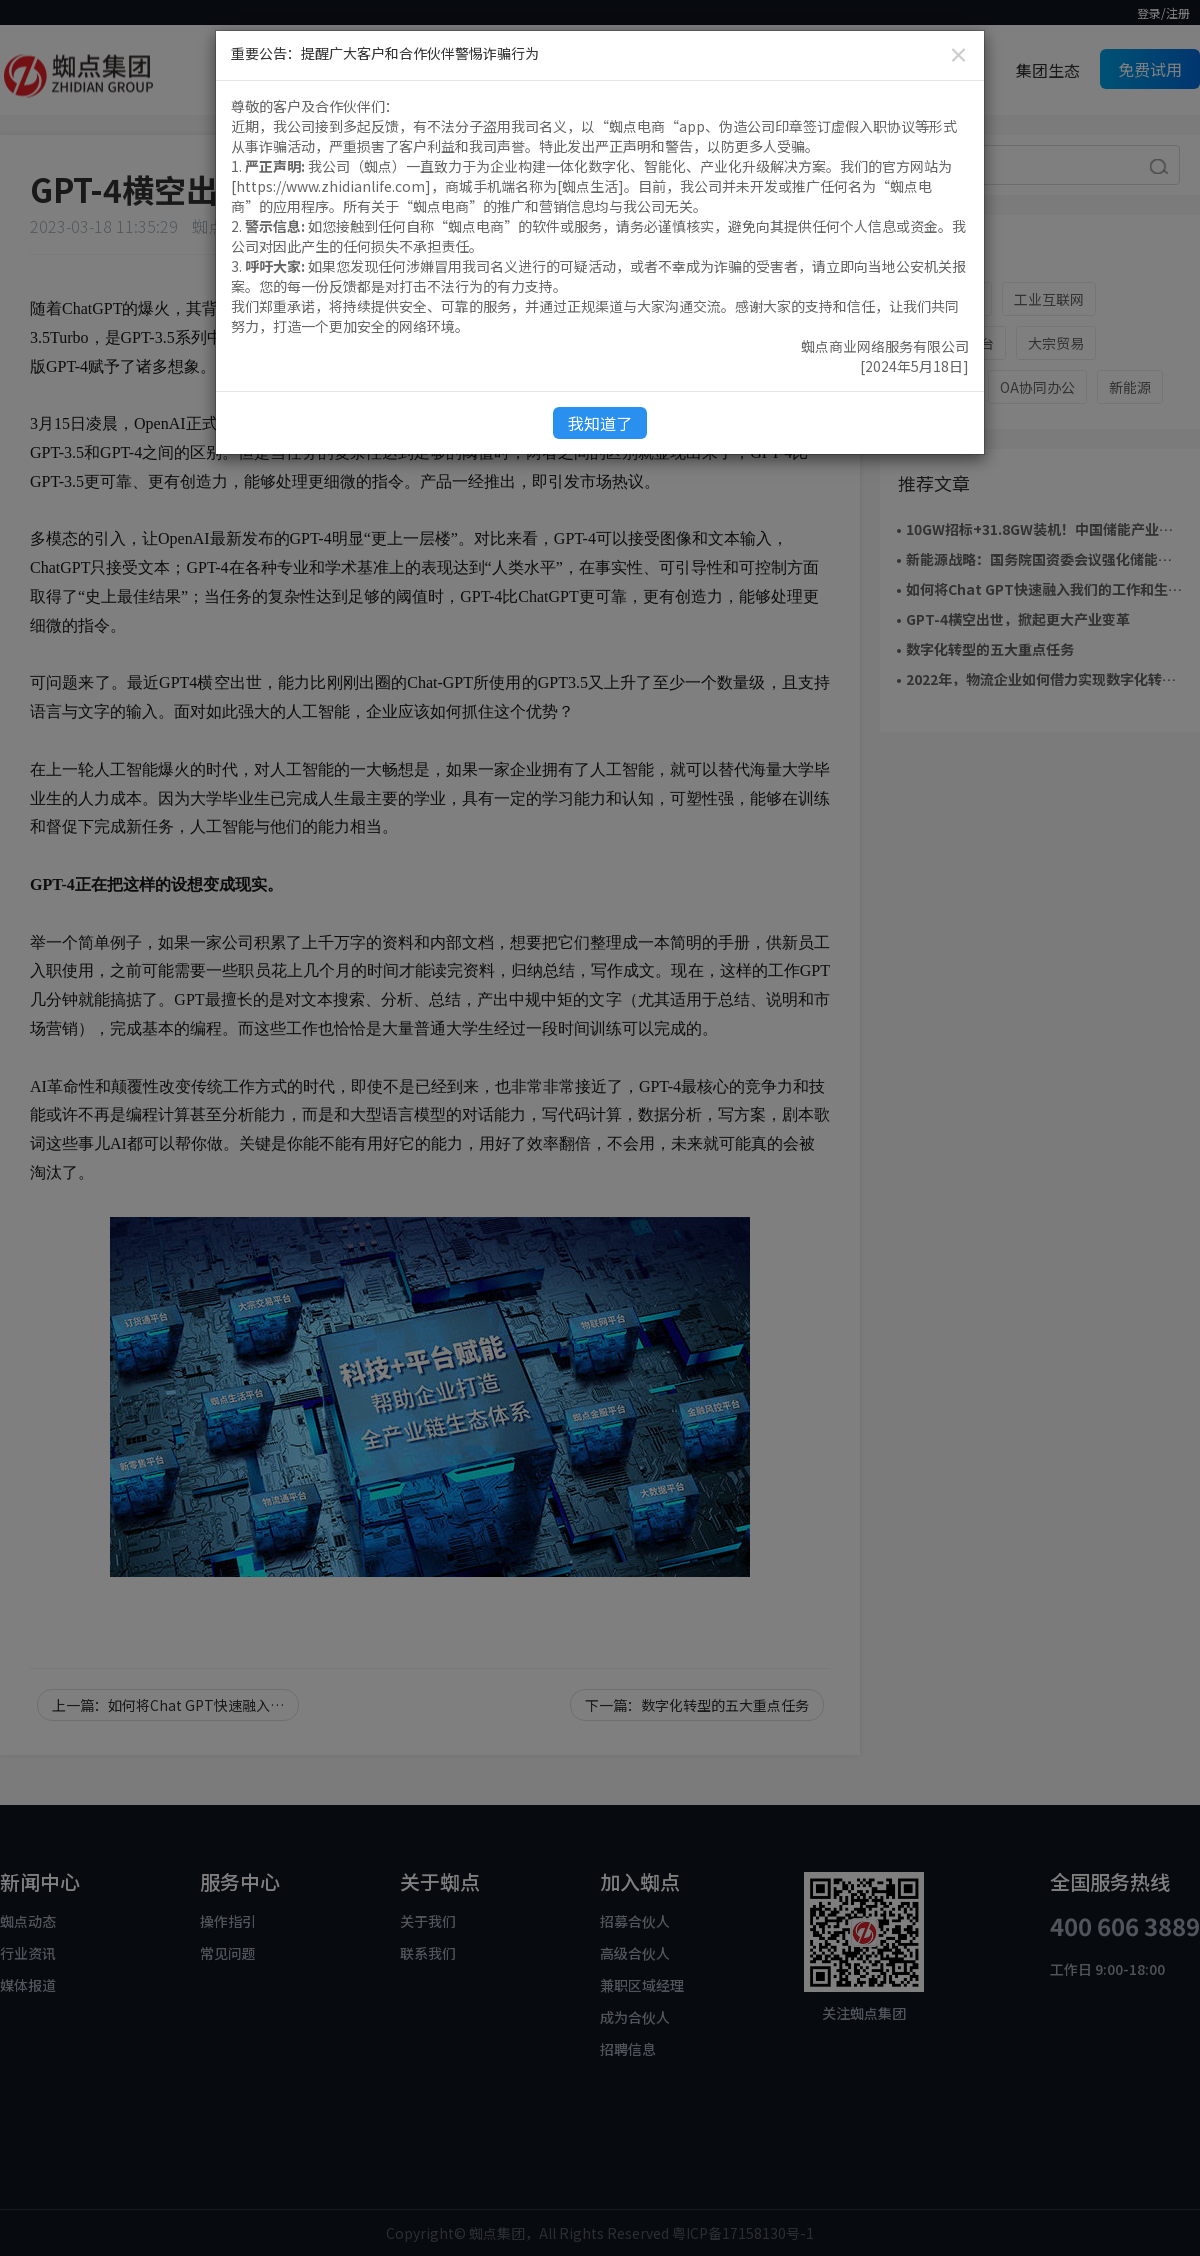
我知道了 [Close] (600, 423)
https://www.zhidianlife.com (330, 186)
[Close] (958, 54)
